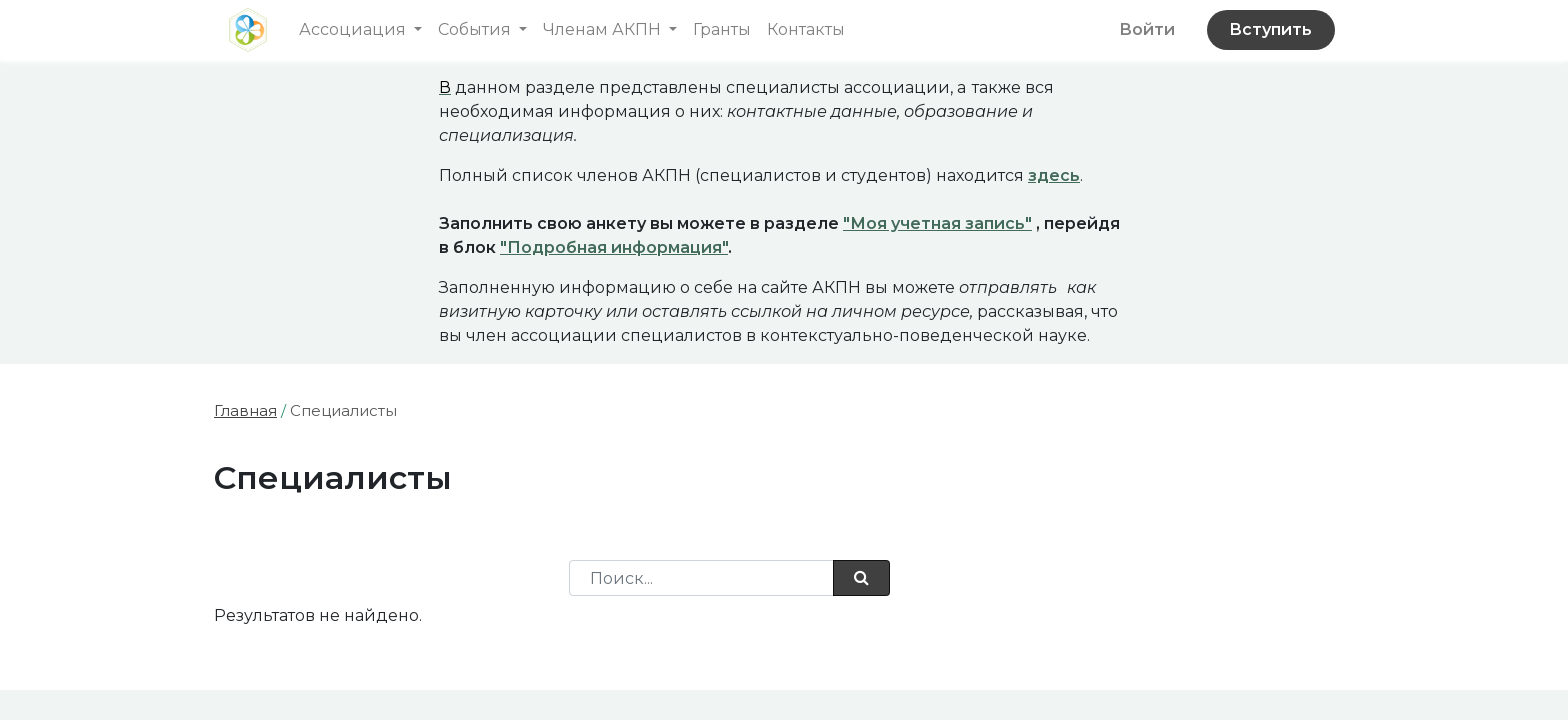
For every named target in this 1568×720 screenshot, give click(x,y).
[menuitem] (722, 30)
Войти (1147, 29)
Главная (245, 410)
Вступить (1270, 29)
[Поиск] (861, 578)
